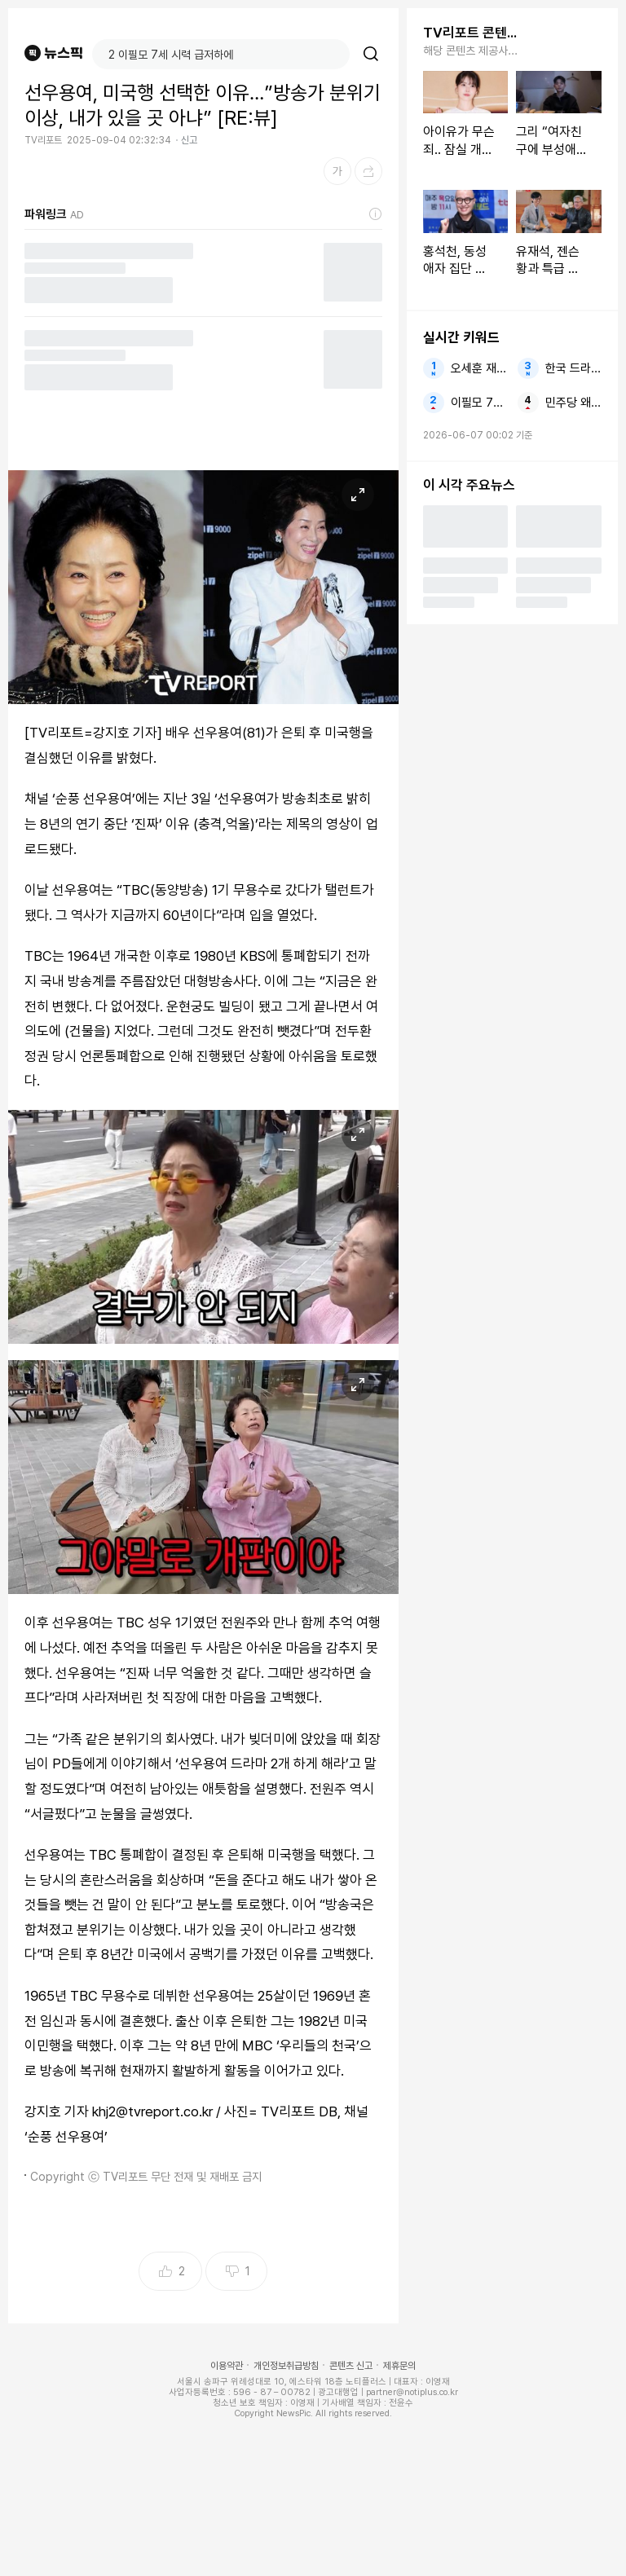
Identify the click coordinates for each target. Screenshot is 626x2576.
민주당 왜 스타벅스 (573, 402)
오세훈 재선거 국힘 (479, 368)
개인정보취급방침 (286, 2365)
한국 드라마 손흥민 (573, 368)
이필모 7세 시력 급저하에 (479, 402)
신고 (189, 140)
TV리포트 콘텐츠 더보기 (471, 32)
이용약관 (226, 2365)
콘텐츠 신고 (351, 2365)
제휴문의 (399, 2365)
